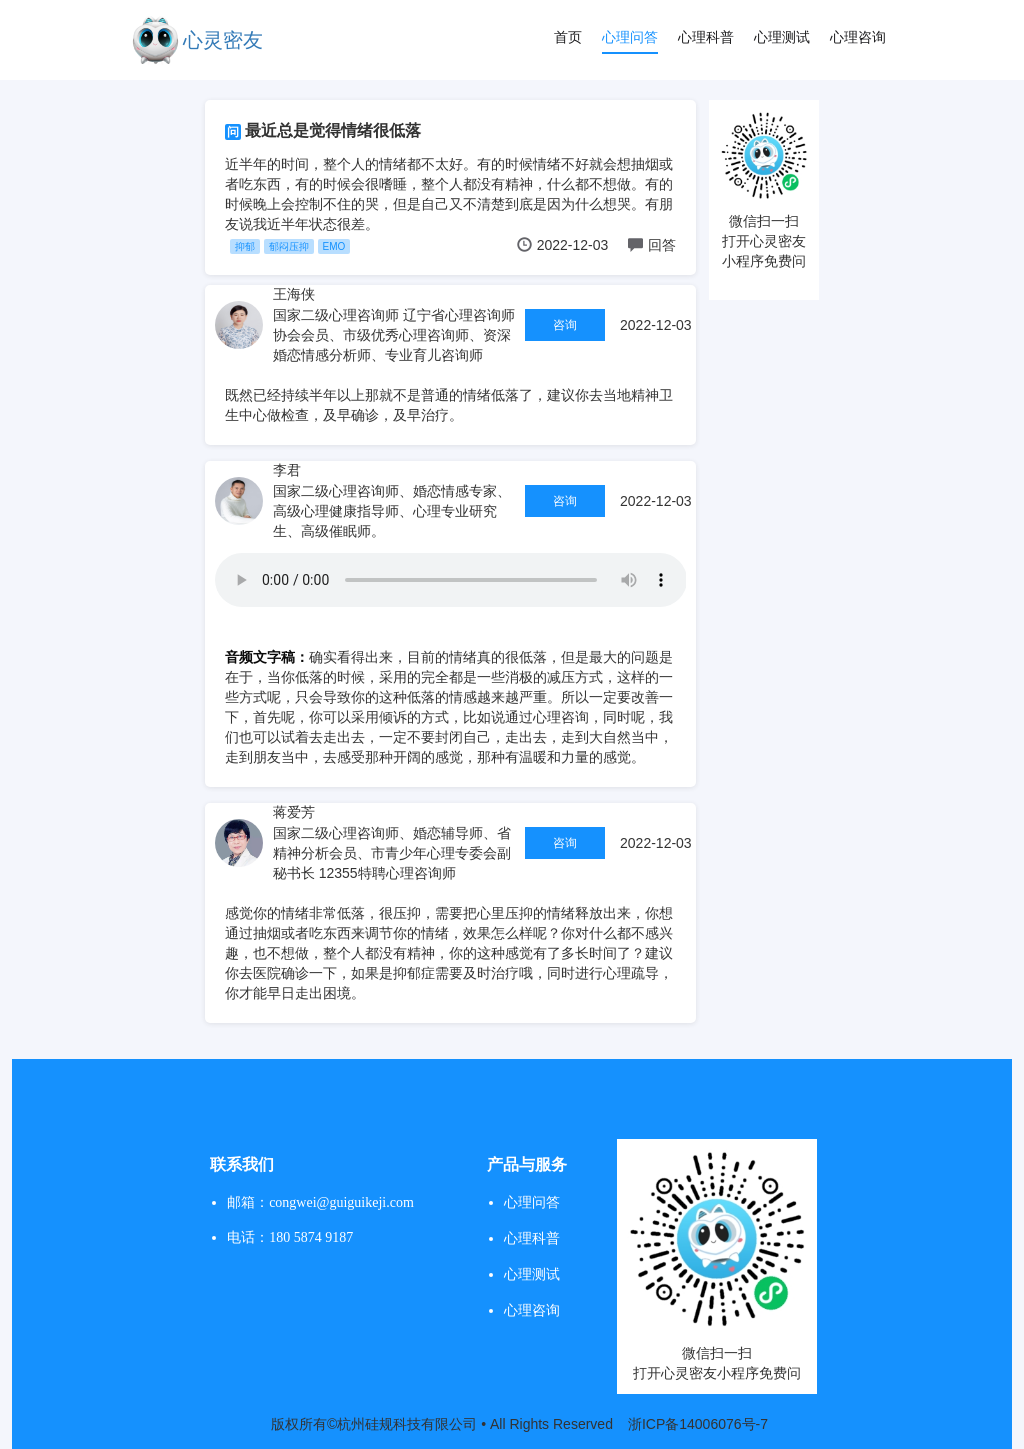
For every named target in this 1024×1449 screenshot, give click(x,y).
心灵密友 (223, 40)
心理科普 (706, 37)
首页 (568, 37)
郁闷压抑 (289, 246)
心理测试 (782, 37)
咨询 (565, 325)
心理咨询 (858, 37)
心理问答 (630, 37)
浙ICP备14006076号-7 (698, 1424)
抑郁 (245, 246)
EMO (334, 246)
